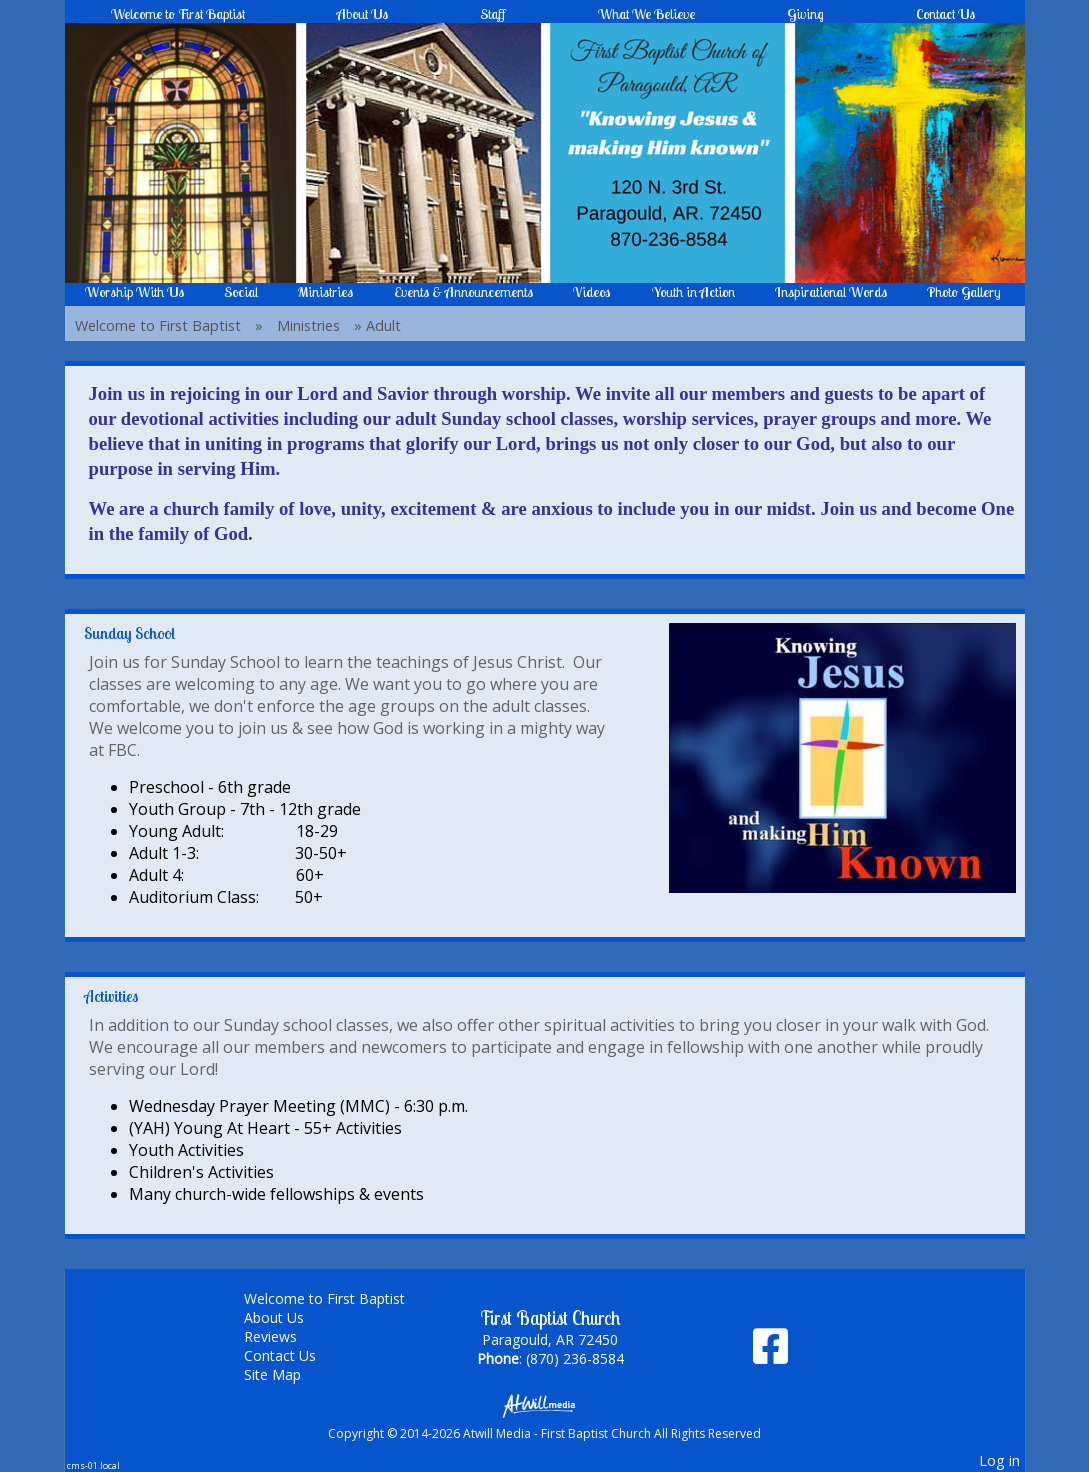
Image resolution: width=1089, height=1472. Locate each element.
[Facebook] (770, 1353)
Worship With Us (134, 292)
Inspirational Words (831, 292)
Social (241, 292)
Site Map (287, 1374)
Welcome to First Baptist (178, 14)
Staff (492, 14)
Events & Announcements (463, 292)
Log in (999, 1460)
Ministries (325, 292)
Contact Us (945, 14)
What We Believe (646, 14)
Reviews (285, 1336)
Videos (592, 292)
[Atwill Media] (545, 1404)
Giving (805, 14)
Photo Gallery (964, 292)
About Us (362, 14)
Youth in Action (693, 292)
